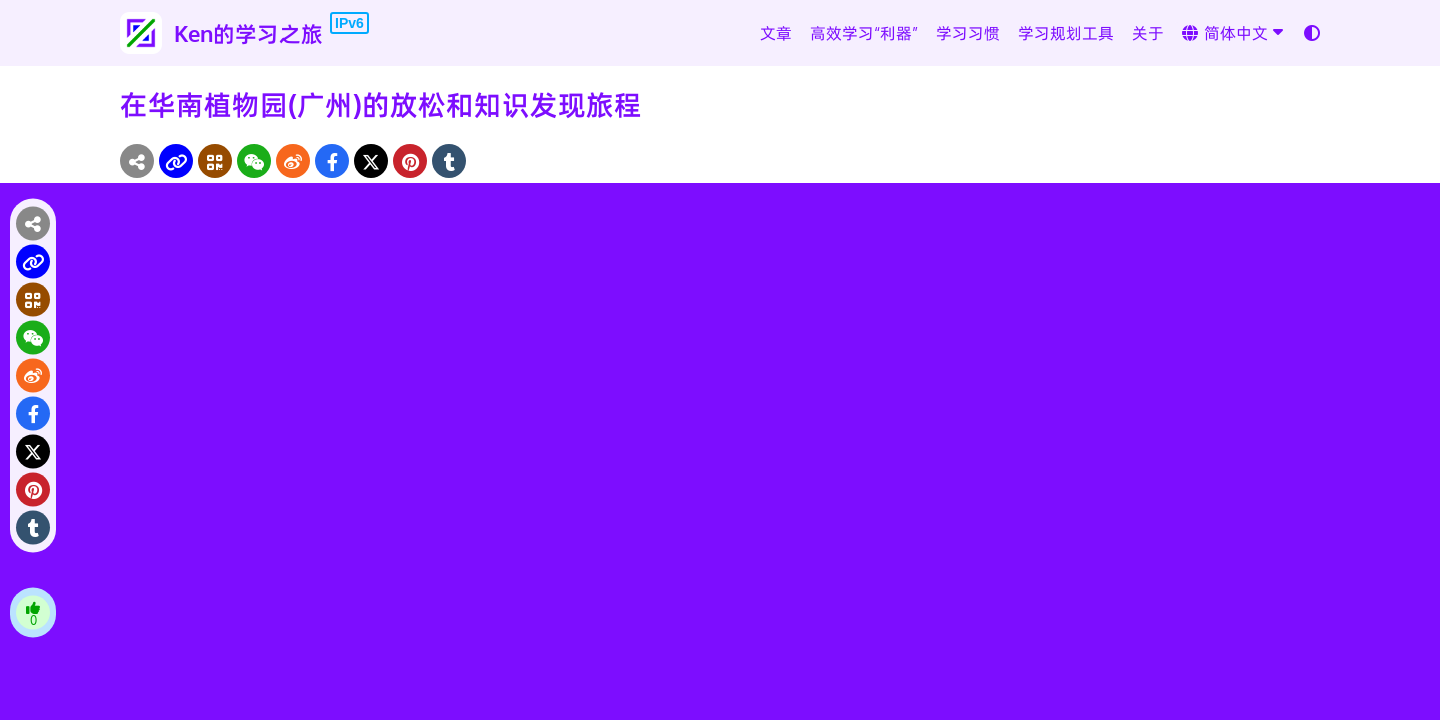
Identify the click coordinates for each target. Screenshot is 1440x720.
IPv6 (349, 23)
